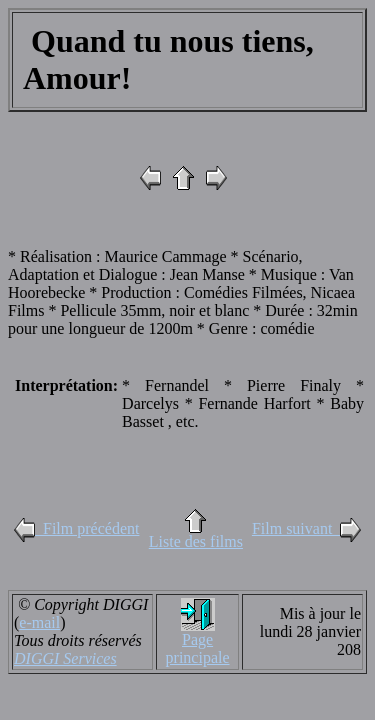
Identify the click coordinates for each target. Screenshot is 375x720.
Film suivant (306, 528)
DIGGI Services (65, 658)
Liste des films (196, 541)
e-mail (39, 622)
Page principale (198, 648)
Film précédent (76, 528)
